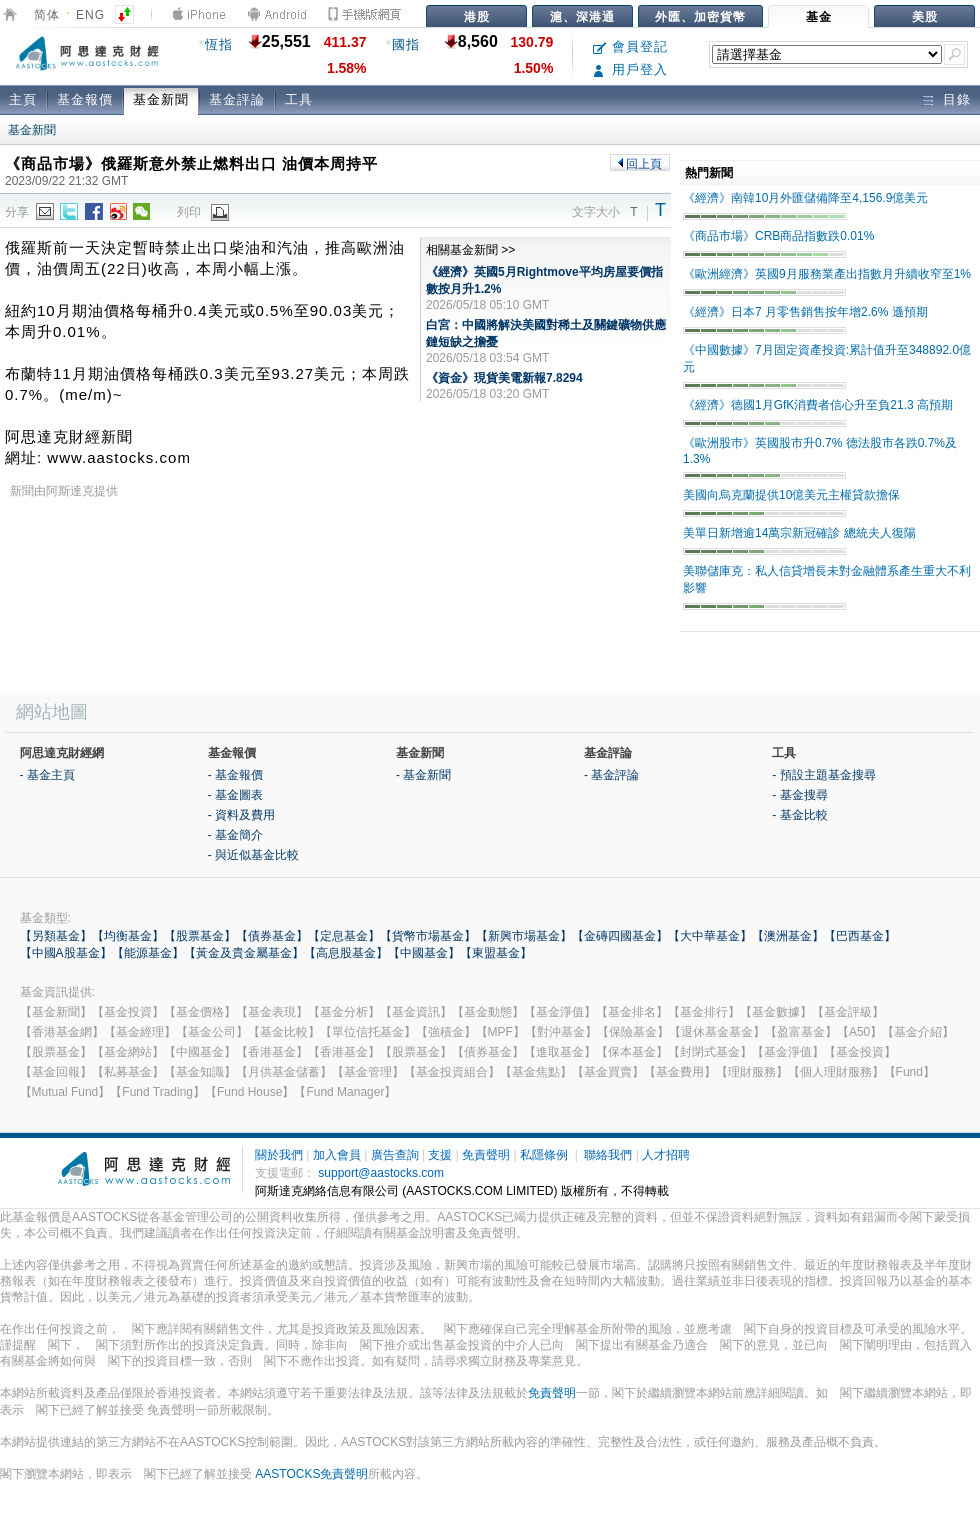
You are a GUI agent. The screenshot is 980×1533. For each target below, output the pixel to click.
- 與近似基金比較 (253, 855)
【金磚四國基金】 (620, 936)
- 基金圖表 (235, 795)
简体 (47, 15)
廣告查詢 (395, 1155)
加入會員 (337, 1155)
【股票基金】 (200, 936)
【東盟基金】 (496, 953)
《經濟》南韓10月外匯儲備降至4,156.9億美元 (805, 198)
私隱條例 (544, 1155)
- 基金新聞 (423, 775)
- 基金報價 (235, 775)
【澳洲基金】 (788, 936)
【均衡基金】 (128, 936)
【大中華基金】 (710, 936)
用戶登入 (630, 69)
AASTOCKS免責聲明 (311, 1474)
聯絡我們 (608, 1155)
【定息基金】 (344, 936)
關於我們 (279, 1155)
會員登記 (630, 46)
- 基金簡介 (235, 835)
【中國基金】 (424, 953)
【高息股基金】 (346, 953)
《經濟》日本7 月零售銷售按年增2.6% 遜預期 (805, 312)
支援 (440, 1155)
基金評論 (237, 99)
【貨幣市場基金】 (428, 936)
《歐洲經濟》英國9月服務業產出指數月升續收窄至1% (827, 274)
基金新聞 (161, 99)
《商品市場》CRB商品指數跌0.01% (778, 236)
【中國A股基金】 (66, 953)
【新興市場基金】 (524, 936)
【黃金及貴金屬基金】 (244, 953)
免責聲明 (486, 1155)
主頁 (23, 99)
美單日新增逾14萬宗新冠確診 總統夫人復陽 (799, 533)
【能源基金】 (148, 953)
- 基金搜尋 (799, 795)
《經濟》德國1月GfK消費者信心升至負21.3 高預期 (818, 405)
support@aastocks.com (381, 1173)
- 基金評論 (611, 775)
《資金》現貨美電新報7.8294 (504, 378)
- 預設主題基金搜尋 (823, 775)
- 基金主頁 (47, 775)
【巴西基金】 (860, 936)
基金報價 (85, 99)
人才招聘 (666, 1155)
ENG (90, 15)
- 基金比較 (799, 815)
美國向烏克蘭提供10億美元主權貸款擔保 (791, 495)
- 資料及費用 (241, 815)
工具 (299, 99)
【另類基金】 (56, 936)
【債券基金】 (272, 936)
